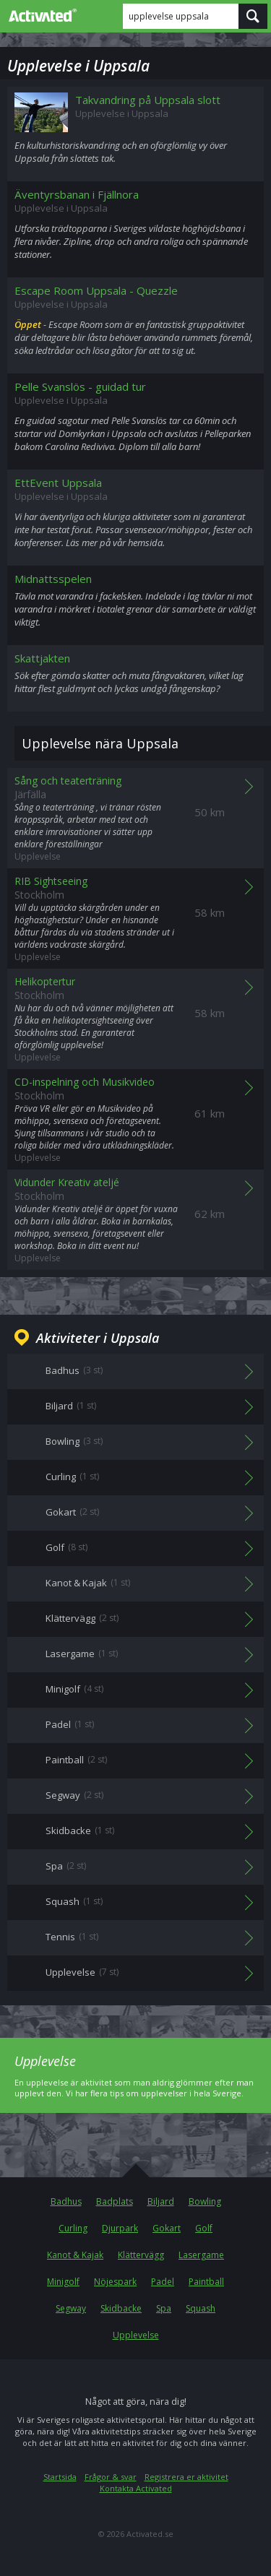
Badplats (114, 2201)
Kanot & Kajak (75, 2255)
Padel (162, 2281)
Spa (163, 2308)
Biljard (160, 2201)
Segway (71, 2308)
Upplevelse (136, 2335)
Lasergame (201, 2255)
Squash (200, 2308)
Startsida (60, 2476)
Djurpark (120, 2228)
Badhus (66, 2201)
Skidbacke (121, 2308)
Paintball (206, 2281)
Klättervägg (141, 2255)
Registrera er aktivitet (186, 2476)
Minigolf (63, 2281)
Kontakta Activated (136, 2488)
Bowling (205, 2201)
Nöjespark (115, 2281)
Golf (203, 2228)
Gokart (166, 2228)
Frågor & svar (111, 2476)
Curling (73, 2228)
